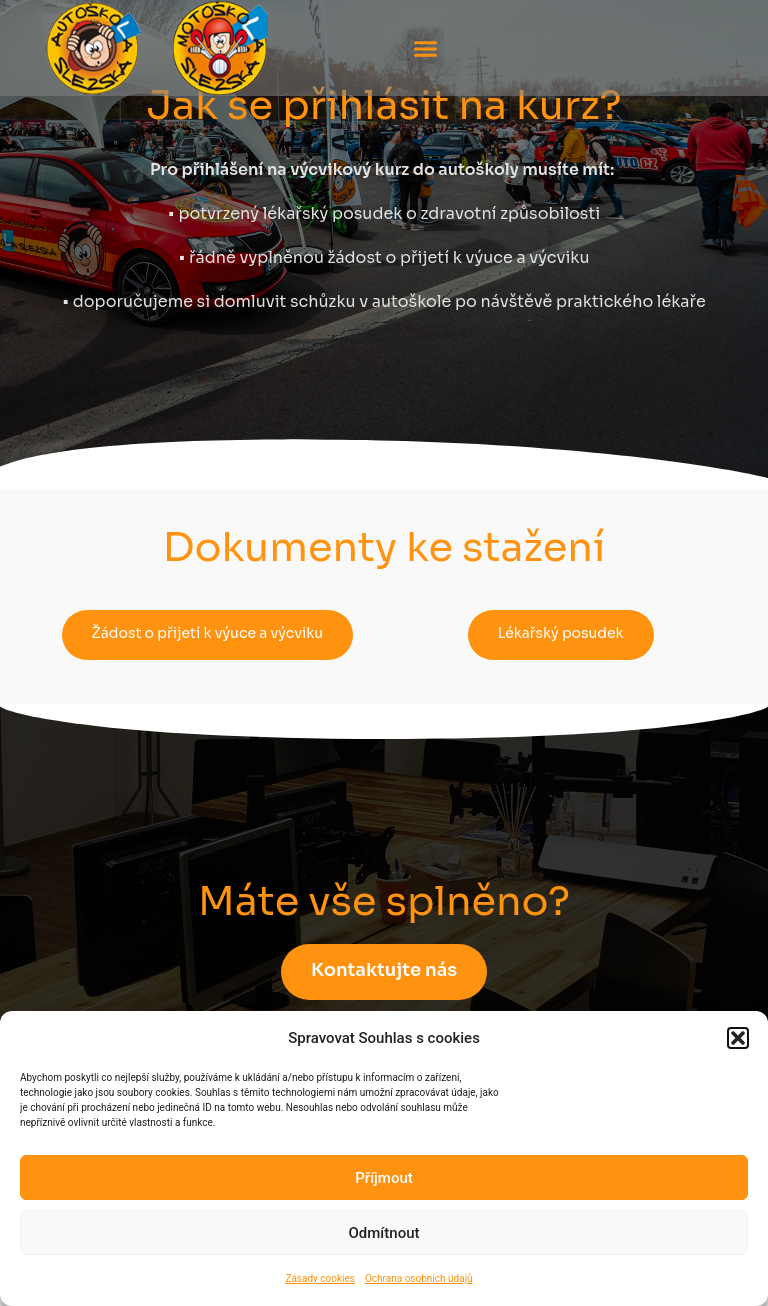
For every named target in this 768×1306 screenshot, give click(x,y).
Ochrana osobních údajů (419, 1278)
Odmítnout (384, 1233)
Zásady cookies (320, 1278)
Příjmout (383, 1178)
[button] (738, 1038)
